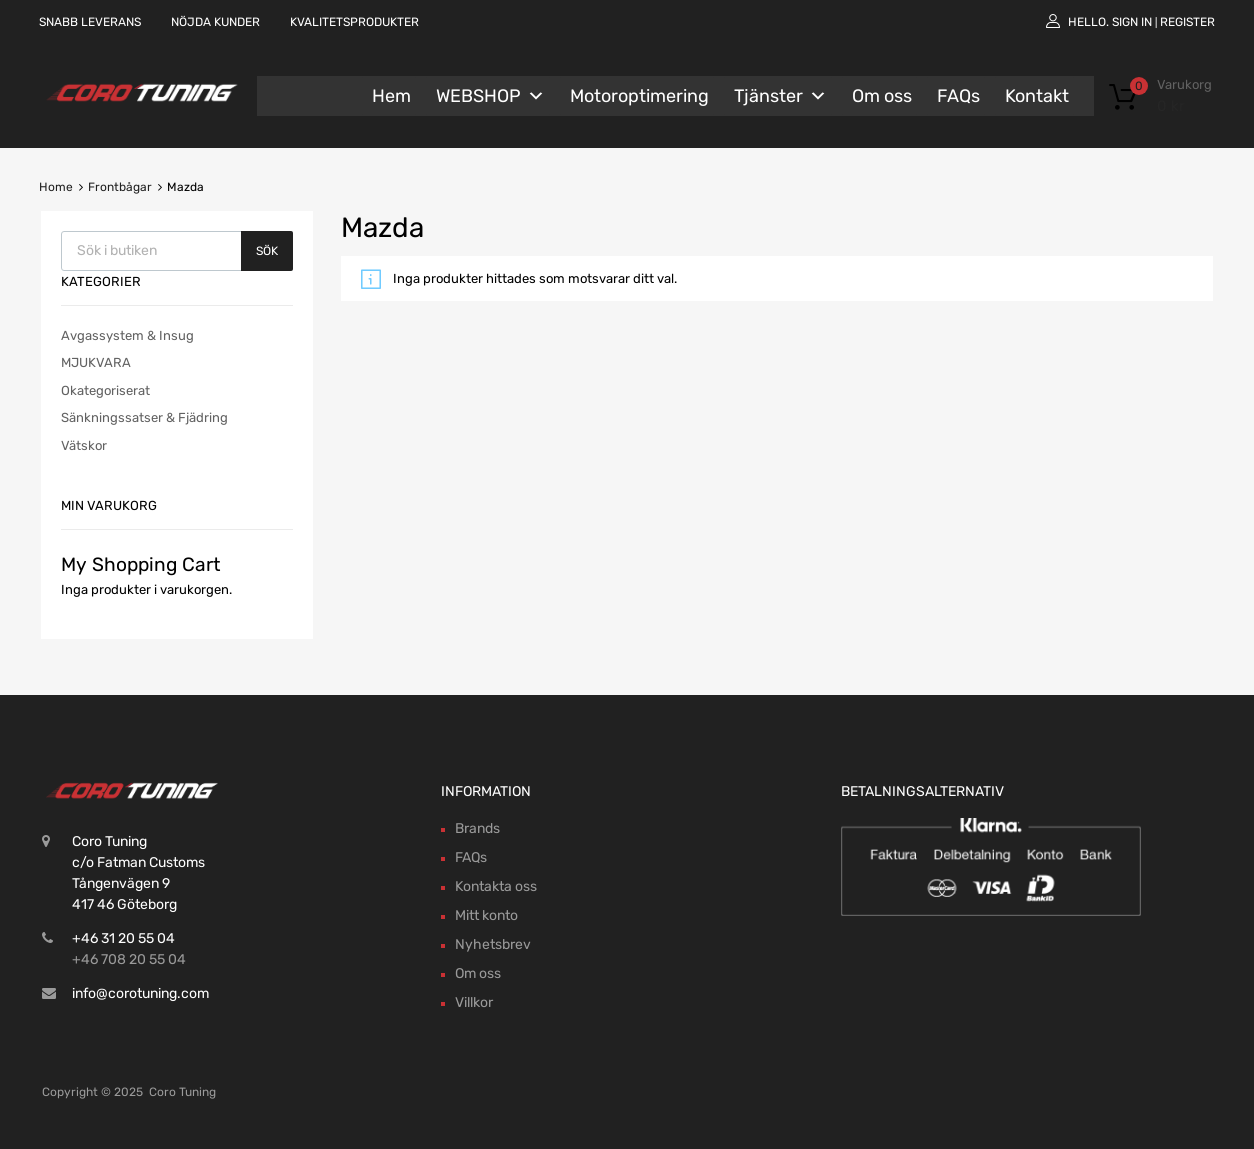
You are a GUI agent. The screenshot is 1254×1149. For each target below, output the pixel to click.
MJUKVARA (96, 362)
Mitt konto (486, 915)
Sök (267, 251)
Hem (391, 96)
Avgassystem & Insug (127, 335)
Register (1187, 22)
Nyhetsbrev (493, 944)
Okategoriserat (105, 390)
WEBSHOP (490, 96)
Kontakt (1037, 96)
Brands (477, 828)
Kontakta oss (496, 886)
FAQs (958, 96)
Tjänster (780, 96)
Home (56, 187)
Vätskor (84, 445)
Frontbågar (120, 187)
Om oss (882, 96)
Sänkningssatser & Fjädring (144, 417)
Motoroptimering (639, 96)
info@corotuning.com (140, 993)
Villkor (474, 1002)
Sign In (1132, 22)
